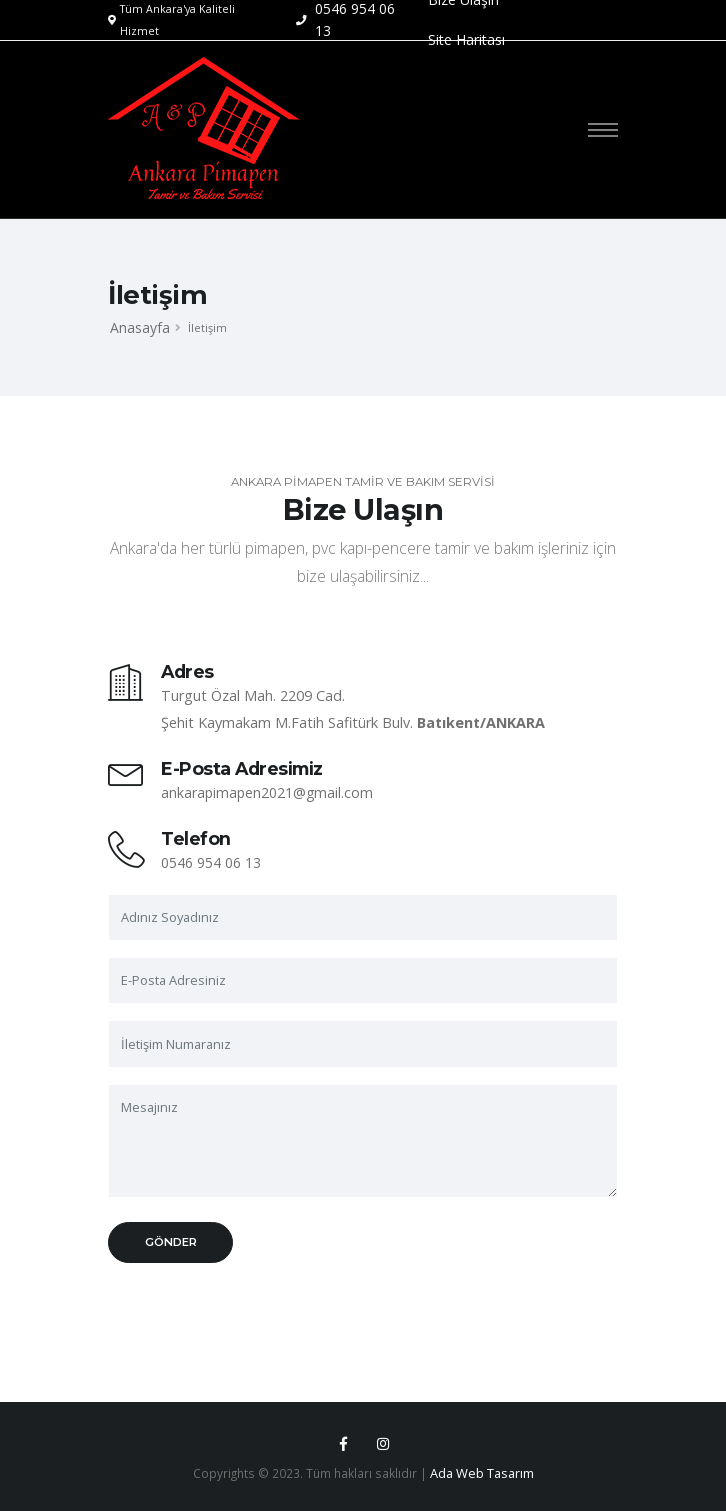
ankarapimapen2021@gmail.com (267, 792)
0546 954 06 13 (211, 862)
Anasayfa (140, 327)
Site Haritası (466, 39)
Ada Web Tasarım (482, 1473)
